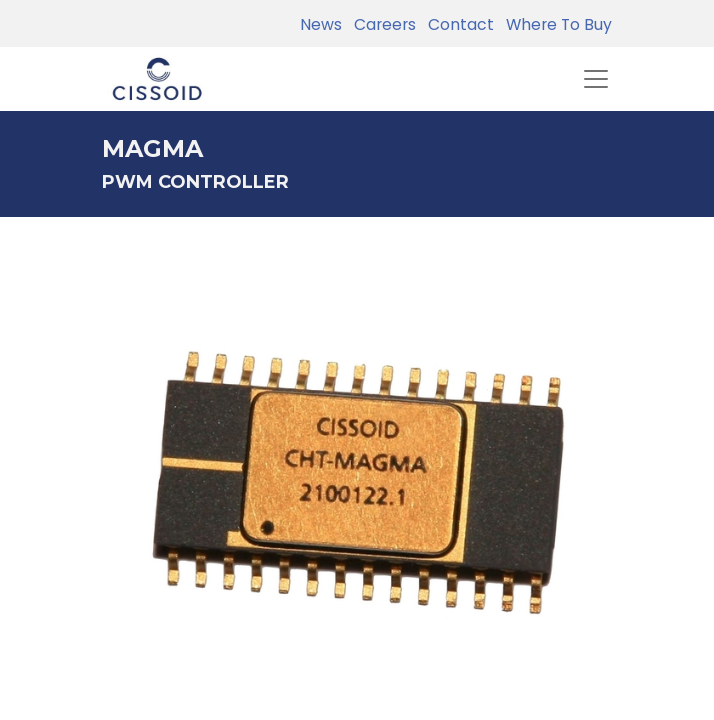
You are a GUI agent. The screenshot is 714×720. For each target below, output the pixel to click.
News (321, 24)
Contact (457, 24)
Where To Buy (555, 24)
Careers (381, 24)
